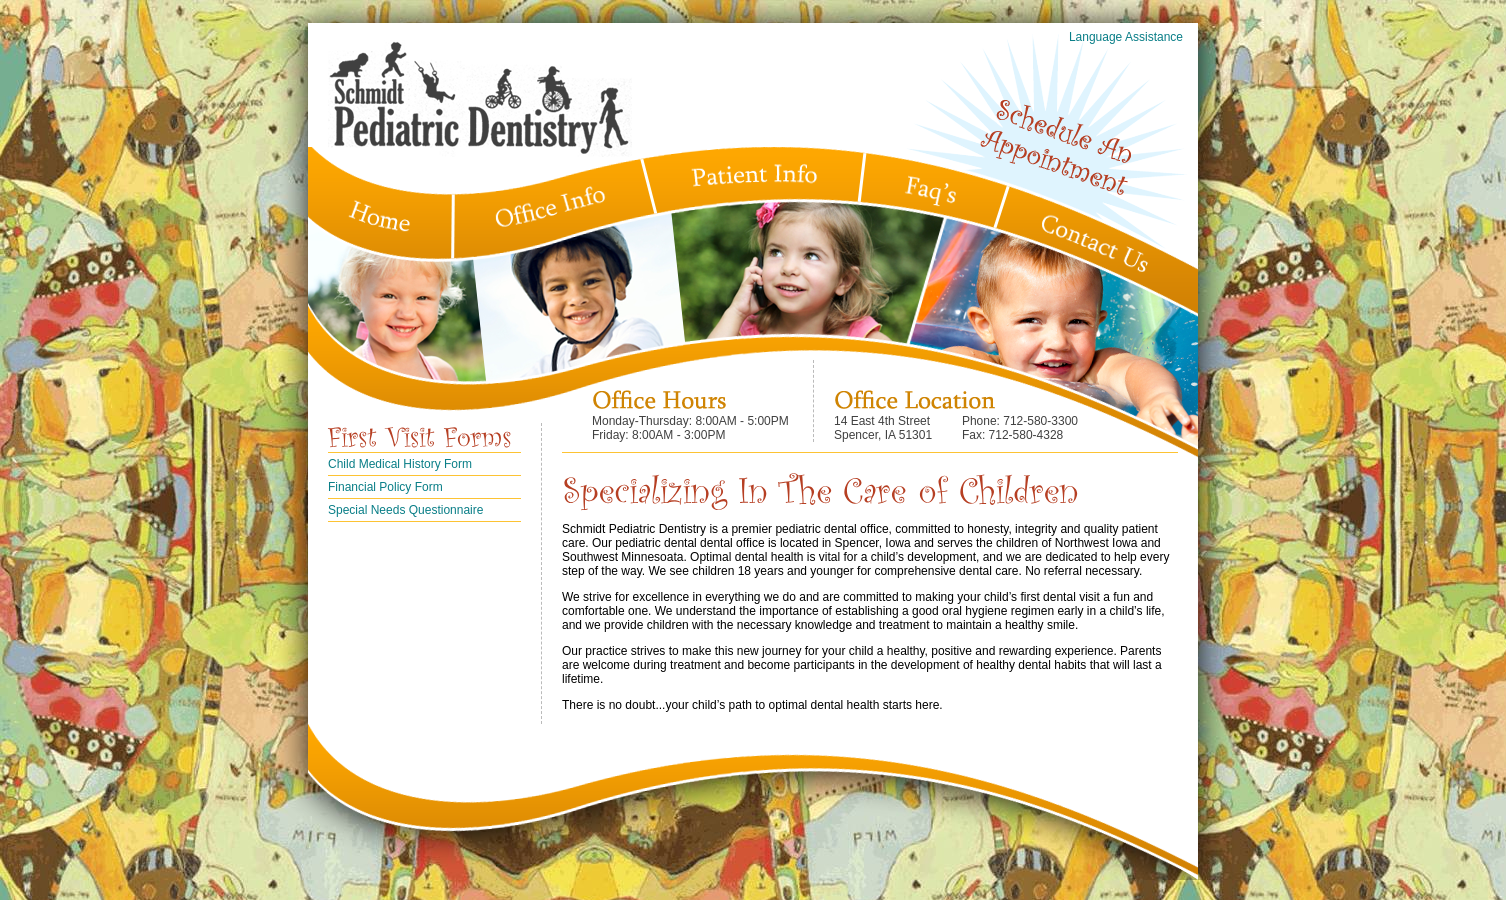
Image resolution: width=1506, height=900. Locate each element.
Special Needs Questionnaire (405, 510)
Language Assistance (1126, 37)
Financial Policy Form (385, 487)
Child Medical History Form (400, 464)
